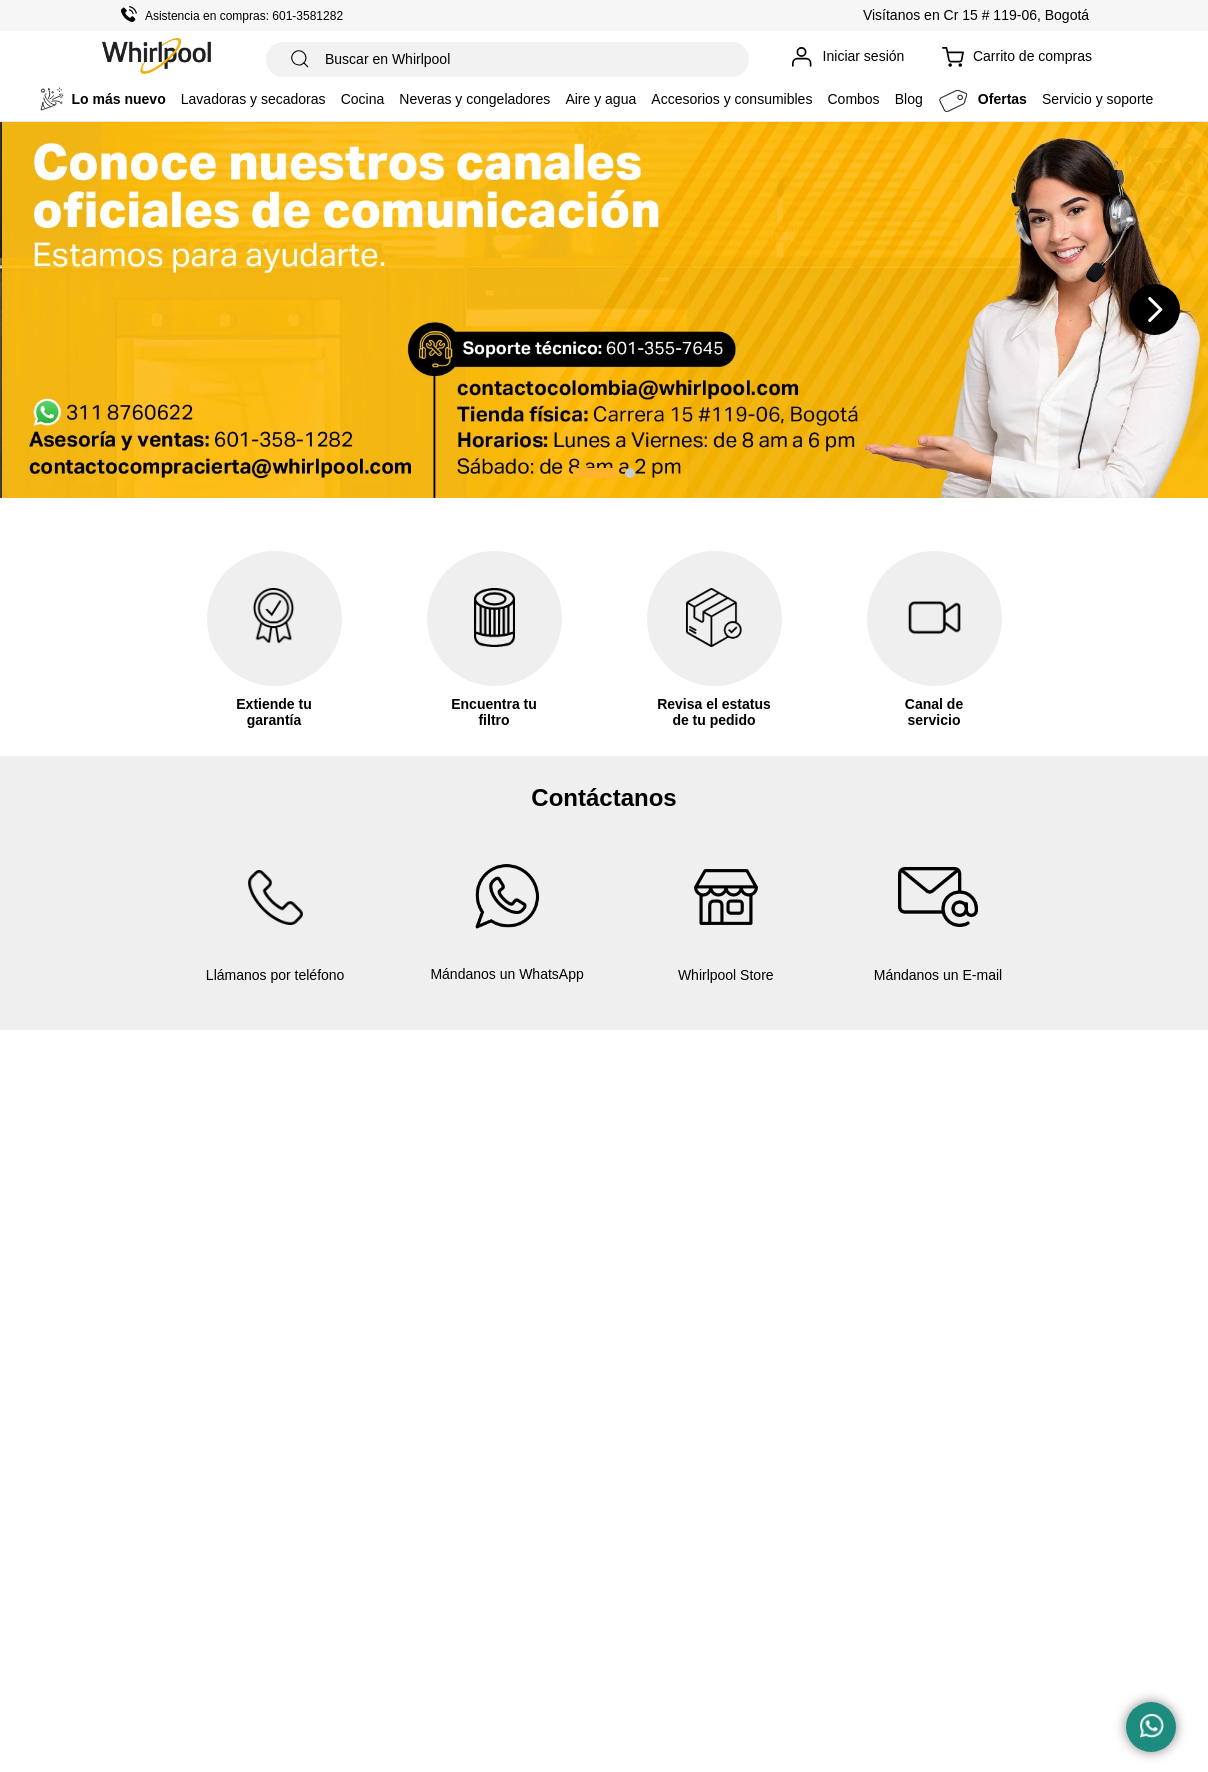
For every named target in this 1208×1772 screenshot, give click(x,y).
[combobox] (507, 59)
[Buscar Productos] (300, 59)
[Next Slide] (1154, 309)
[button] (595, 473)
